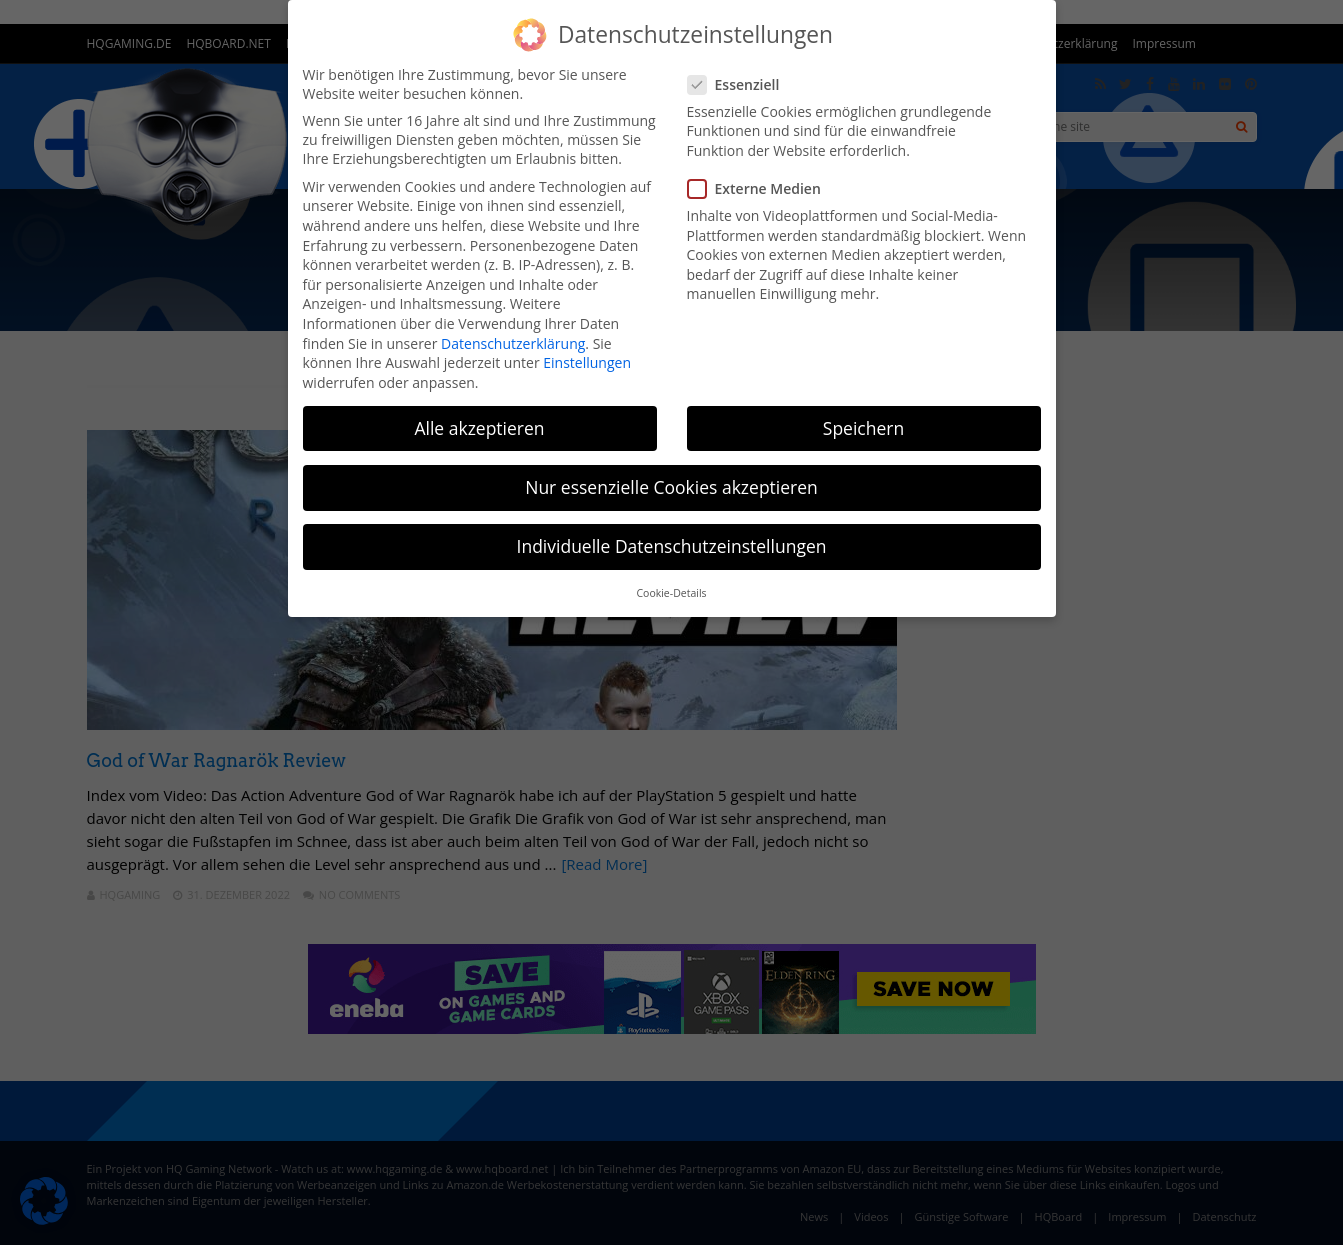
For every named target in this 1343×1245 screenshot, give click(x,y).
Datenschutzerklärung (513, 343)
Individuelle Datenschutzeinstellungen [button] (672, 546)
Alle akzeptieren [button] (479, 428)
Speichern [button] (863, 428)
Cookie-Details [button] (671, 593)
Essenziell (740, 84)
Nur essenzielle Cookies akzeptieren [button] (671, 487)
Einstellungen (587, 362)
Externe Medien (760, 188)
